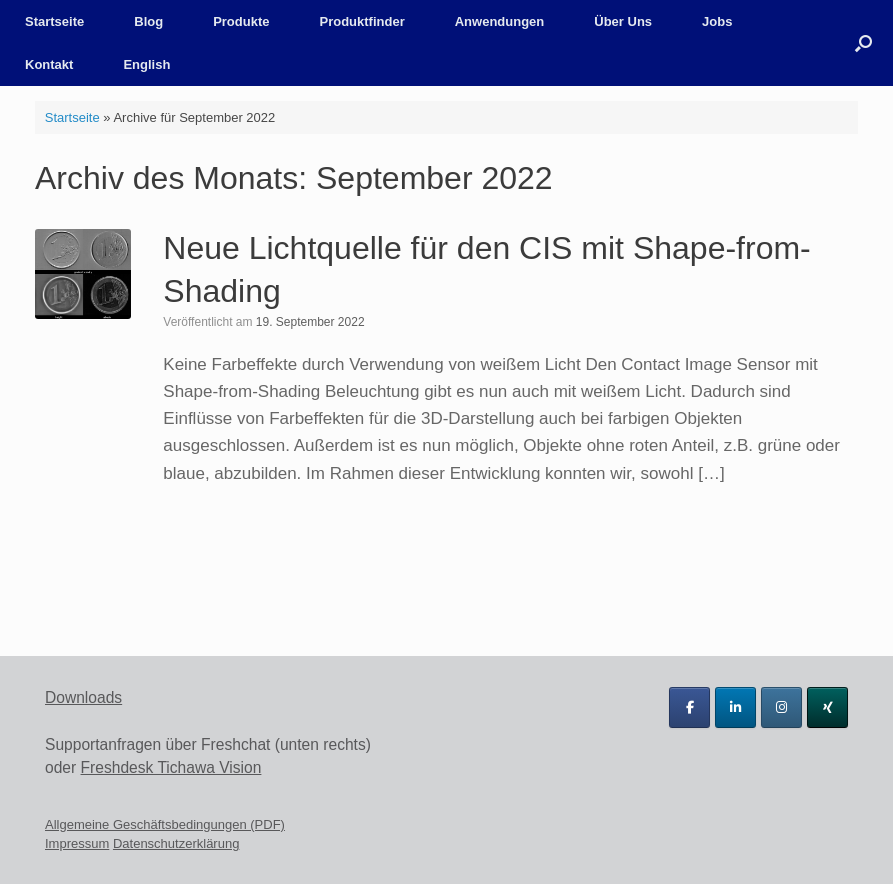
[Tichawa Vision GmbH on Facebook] (689, 707)
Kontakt (49, 64)
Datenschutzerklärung (176, 843)
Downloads (83, 697)
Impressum (77, 843)
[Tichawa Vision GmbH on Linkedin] (735, 707)
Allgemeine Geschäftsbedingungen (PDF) (165, 824)
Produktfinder (361, 21)
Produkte (241, 21)
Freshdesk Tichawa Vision (171, 767)
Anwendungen (500, 21)
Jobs (717, 21)
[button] (863, 43)
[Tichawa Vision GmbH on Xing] (827, 707)
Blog (148, 21)
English (146, 64)
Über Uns (623, 21)
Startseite (54, 21)
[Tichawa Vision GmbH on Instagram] (781, 707)
